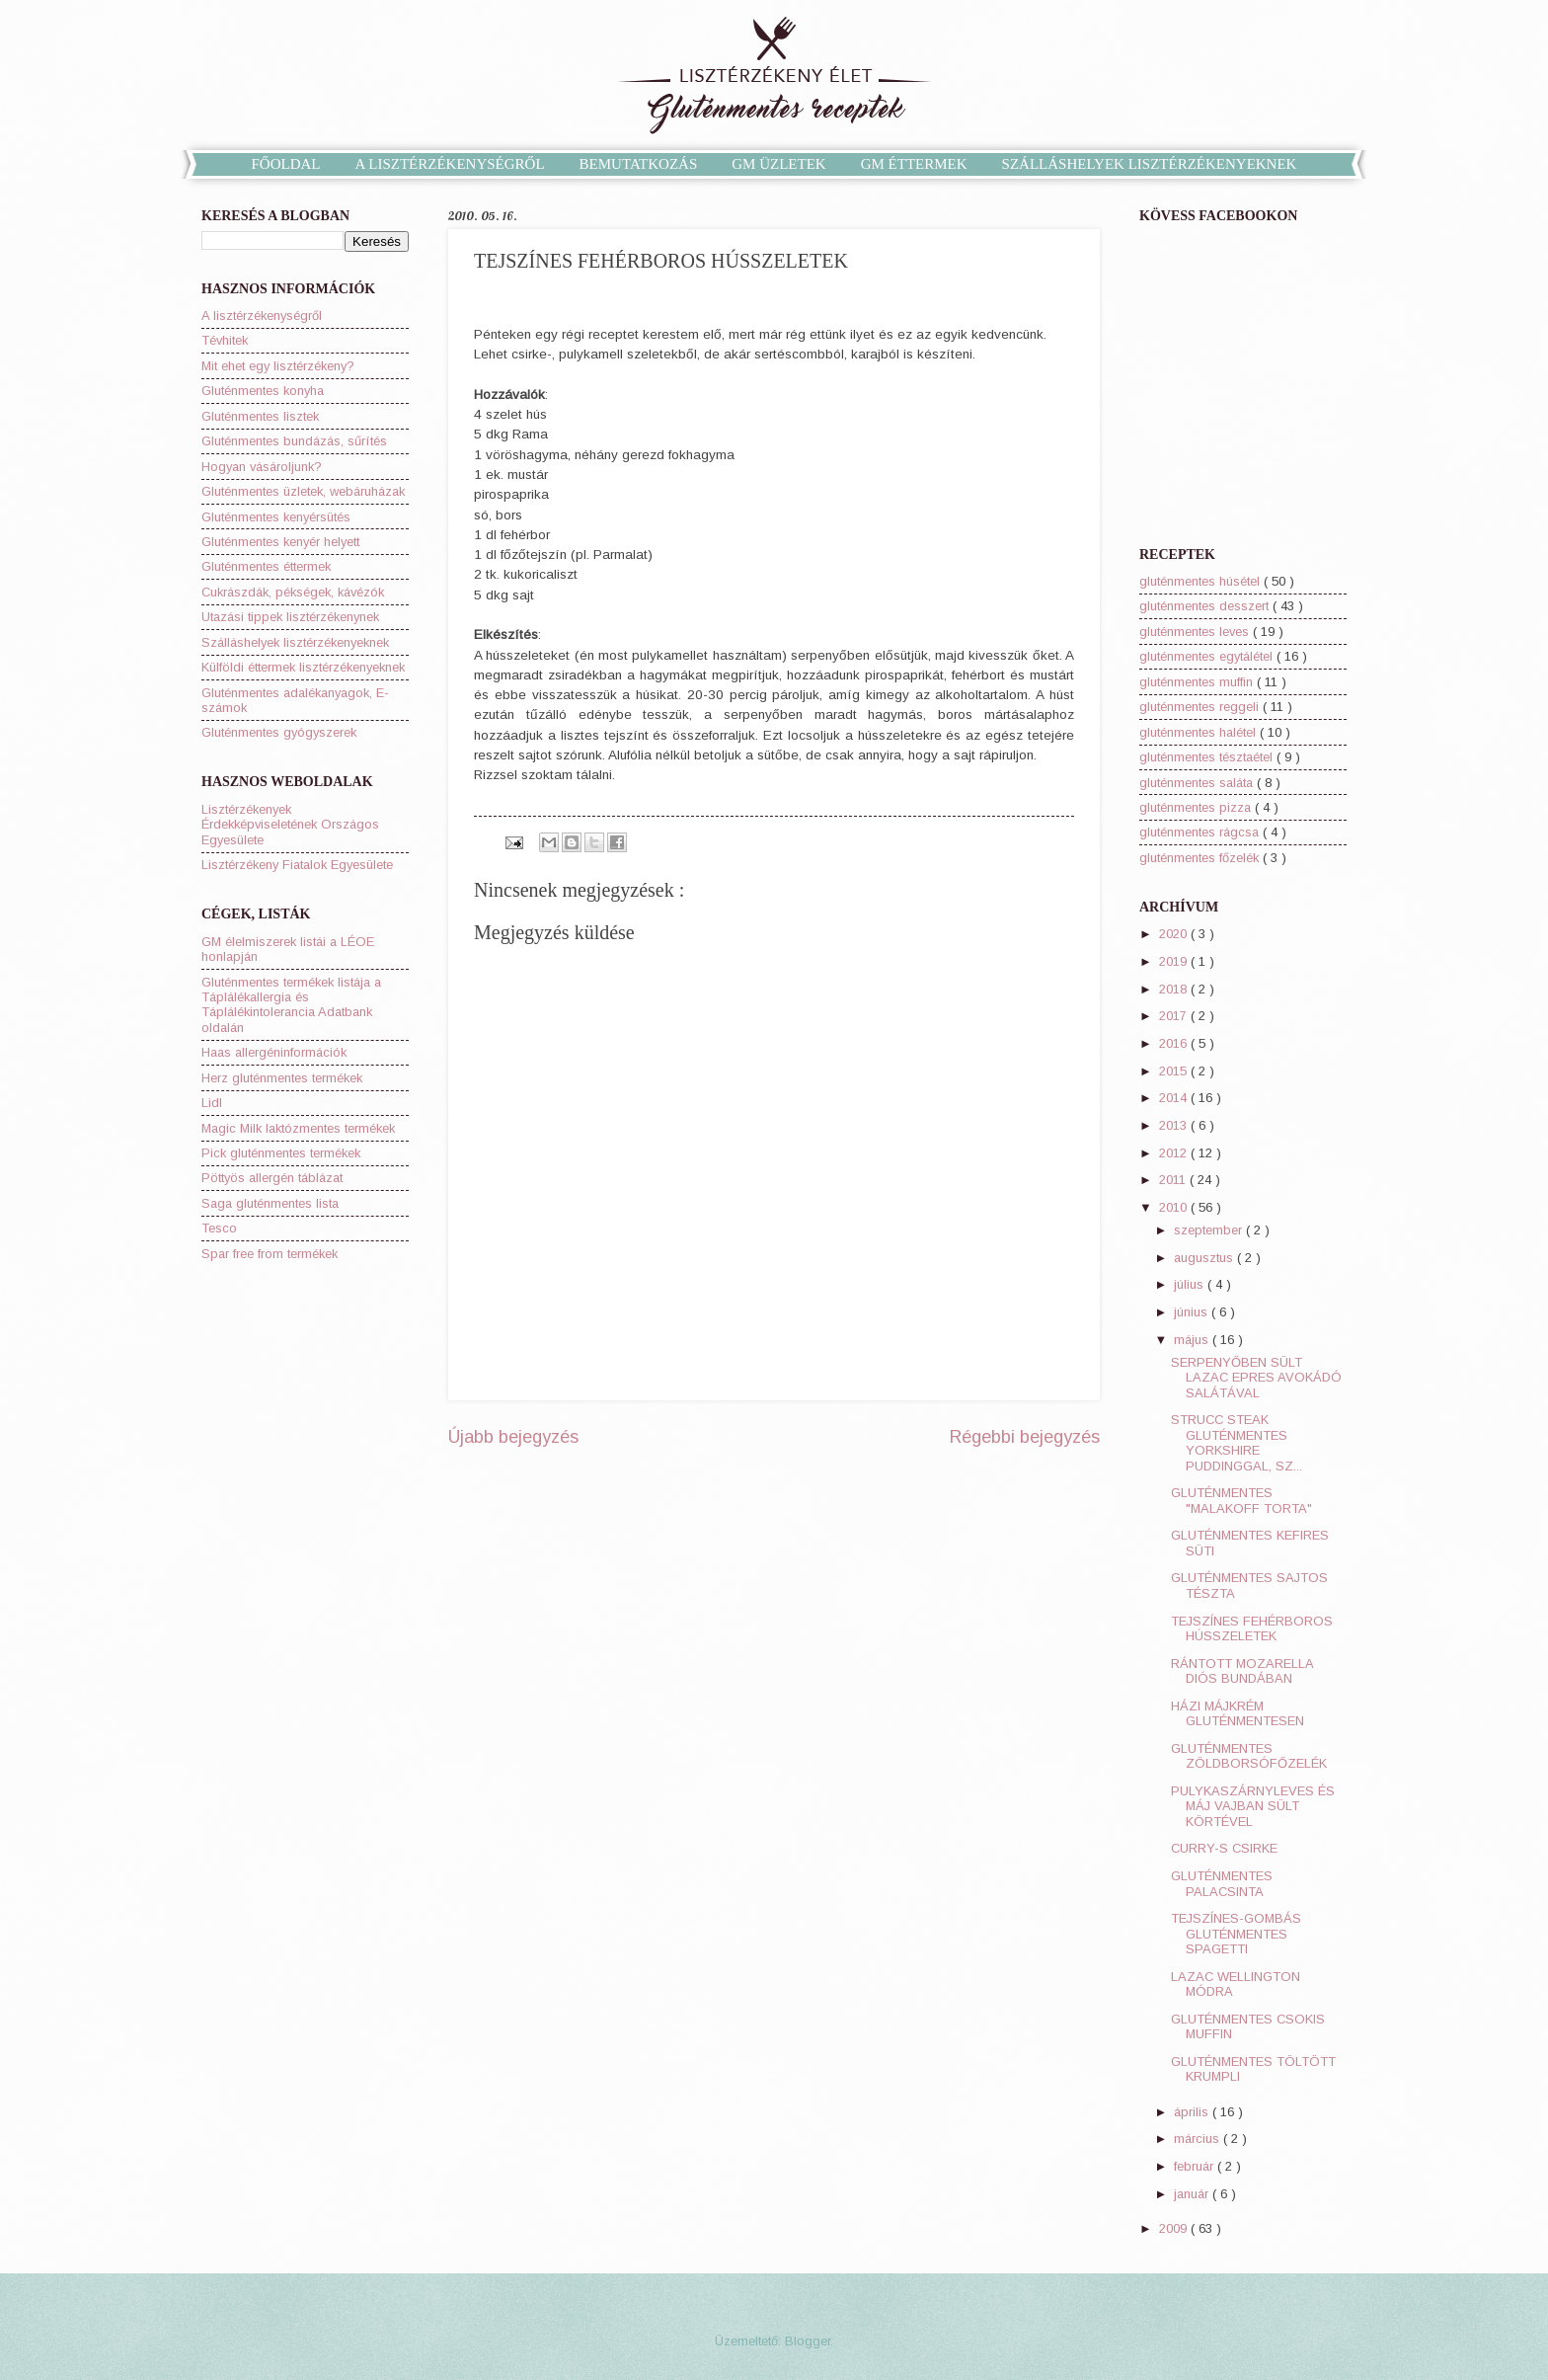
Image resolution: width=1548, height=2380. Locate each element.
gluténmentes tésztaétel (1208, 757)
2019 (1175, 961)
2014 (1175, 1097)
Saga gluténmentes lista (270, 1203)
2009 (1175, 2228)
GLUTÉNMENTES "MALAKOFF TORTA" (1241, 1500)
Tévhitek (224, 340)
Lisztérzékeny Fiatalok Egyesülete (297, 864)
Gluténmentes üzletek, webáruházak (303, 491)
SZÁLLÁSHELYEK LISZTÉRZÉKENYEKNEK (1149, 164)
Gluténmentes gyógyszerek (278, 732)
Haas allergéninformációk (274, 1052)
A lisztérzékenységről (261, 315)
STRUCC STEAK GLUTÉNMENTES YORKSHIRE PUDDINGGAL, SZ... (1236, 1442)
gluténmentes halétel (1199, 732)
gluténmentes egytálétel (1208, 656)
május (1193, 1339)
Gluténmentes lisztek (260, 416)
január (1193, 2193)
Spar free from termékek (269, 1253)
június (1192, 1312)
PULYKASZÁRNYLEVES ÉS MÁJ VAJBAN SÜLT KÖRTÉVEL (1253, 1806)
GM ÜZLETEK (778, 164)
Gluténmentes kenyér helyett (280, 541)
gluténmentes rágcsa (1201, 832)
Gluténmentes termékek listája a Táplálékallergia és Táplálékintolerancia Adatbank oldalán (291, 1005)
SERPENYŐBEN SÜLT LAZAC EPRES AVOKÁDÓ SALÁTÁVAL (1256, 1377)
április (1193, 2111)
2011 (1174, 1179)
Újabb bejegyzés (513, 1437)
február (1195, 2166)
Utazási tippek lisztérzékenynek (290, 616)
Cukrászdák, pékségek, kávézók (292, 592)
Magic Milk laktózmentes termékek (298, 1128)
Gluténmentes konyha (262, 390)
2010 (1175, 1207)
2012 (1175, 1153)
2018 (1175, 989)
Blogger (807, 2341)
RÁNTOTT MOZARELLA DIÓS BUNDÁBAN (1242, 1671)
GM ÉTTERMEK (914, 164)
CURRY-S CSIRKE (1224, 1848)
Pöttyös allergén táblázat (272, 1177)
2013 (1175, 1125)
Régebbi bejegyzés (1025, 1437)
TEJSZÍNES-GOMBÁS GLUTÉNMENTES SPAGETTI (1236, 1933)
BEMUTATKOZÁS (639, 164)
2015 (1175, 1071)
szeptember (1210, 1230)
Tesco (219, 1228)
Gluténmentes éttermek (266, 566)
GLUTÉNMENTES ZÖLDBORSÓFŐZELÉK (1249, 1756)
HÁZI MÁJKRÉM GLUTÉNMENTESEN (1237, 1713)
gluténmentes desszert (1206, 605)
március (1198, 2138)
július (1190, 1284)
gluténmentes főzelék (1201, 857)
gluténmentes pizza (1197, 807)
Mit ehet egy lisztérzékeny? (277, 365)
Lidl (211, 1102)
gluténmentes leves (1196, 631)
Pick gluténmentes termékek (280, 1153)
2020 (1175, 933)
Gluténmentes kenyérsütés (275, 517)
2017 (1175, 1015)
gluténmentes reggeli (1201, 706)
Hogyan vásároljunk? (261, 466)
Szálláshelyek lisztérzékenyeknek (295, 642)
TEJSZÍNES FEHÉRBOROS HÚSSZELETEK (1252, 1628)
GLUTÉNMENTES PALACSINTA (1222, 1883)
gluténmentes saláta (1198, 782)
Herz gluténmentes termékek (281, 1078)
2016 (1175, 1043)
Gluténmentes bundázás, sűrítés (294, 441)
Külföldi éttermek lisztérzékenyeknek (303, 667)
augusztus (1205, 1257)
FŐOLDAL (286, 164)
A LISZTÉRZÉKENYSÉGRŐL (450, 164)
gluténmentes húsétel (1201, 581)
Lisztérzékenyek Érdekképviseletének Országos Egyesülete (290, 824)
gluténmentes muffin (1198, 681)
